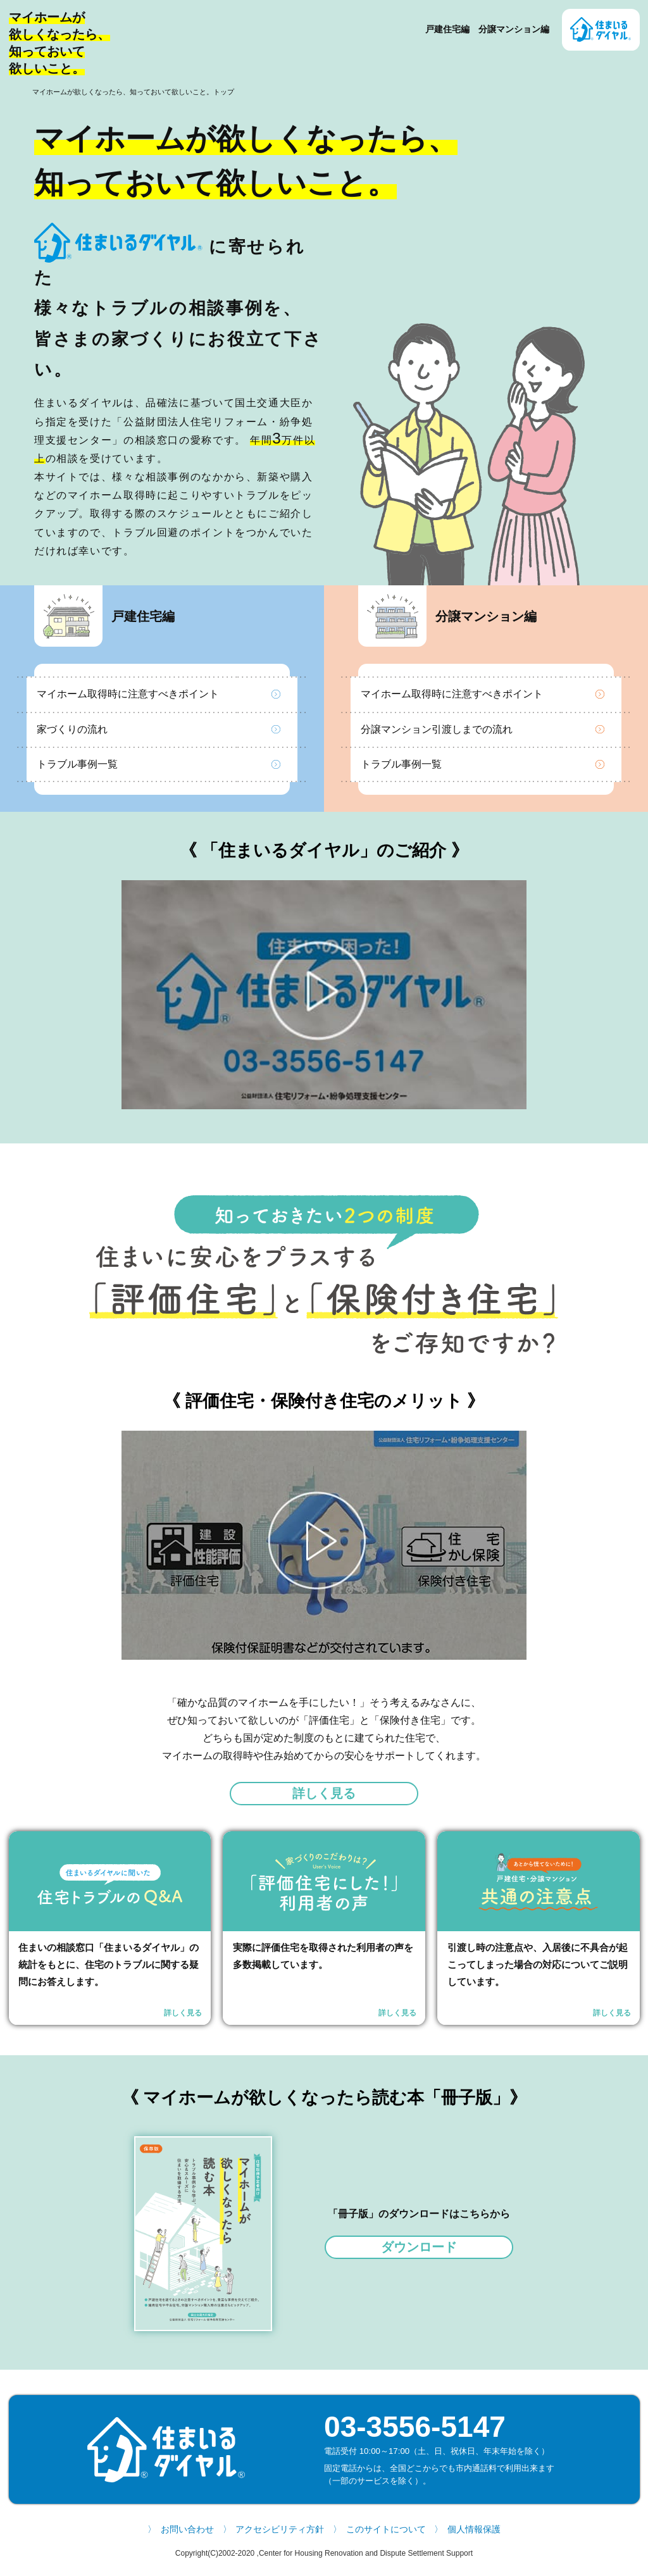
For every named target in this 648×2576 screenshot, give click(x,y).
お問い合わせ (187, 2536)
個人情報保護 (474, 2536)
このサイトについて (386, 2536)
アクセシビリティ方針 (279, 2536)
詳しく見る (324, 1796)
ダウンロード (419, 2253)
